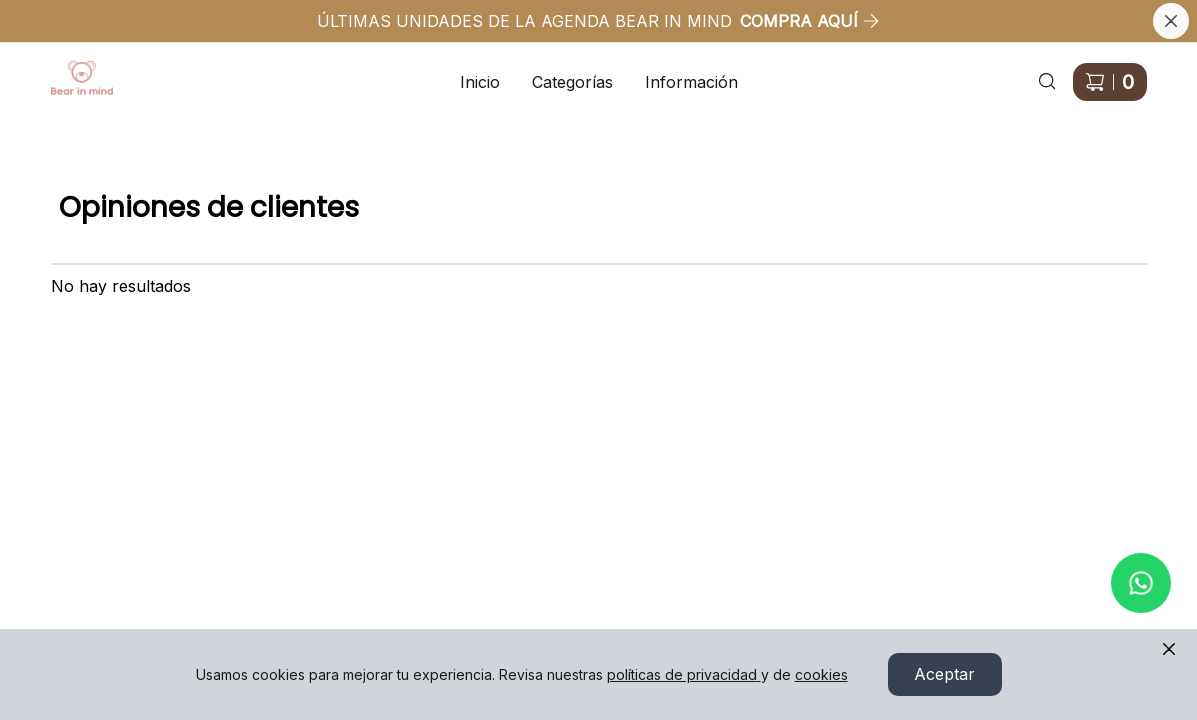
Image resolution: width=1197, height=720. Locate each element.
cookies (821, 674)
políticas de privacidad (684, 674)
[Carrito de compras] (1110, 82)
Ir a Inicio (71, 69)
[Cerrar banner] (1171, 21)
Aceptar (944, 675)
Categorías (572, 82)
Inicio (480, 82)
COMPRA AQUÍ (810, 21)
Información (691, 82)
